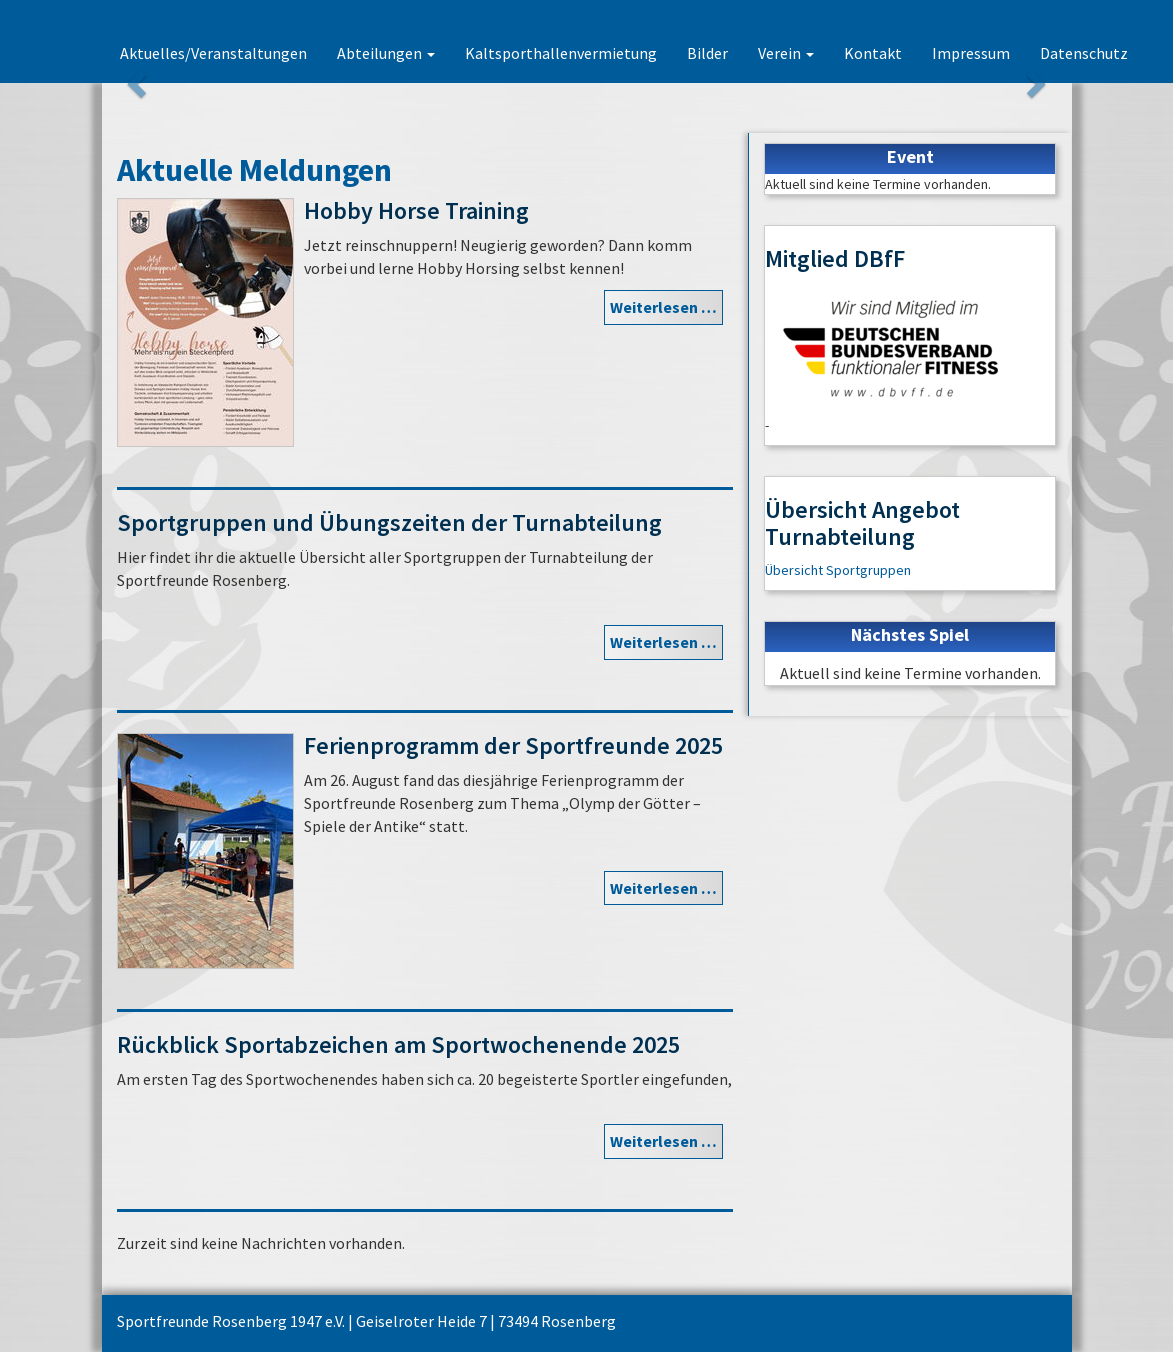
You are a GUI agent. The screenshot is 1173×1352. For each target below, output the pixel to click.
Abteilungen (386, 53)
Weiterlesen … (663, 307)
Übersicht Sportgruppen (838, 570)
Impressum (971, 53)
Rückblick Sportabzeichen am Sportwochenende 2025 (398, 1044)
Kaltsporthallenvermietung (561, 53)
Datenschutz (1084, 53)
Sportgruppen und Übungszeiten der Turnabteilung (389, 522)
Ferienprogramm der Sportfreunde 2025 (513, 745)
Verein (786, 53)
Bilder (707, 53)
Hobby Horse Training (416, 210)
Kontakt (873, 53)
